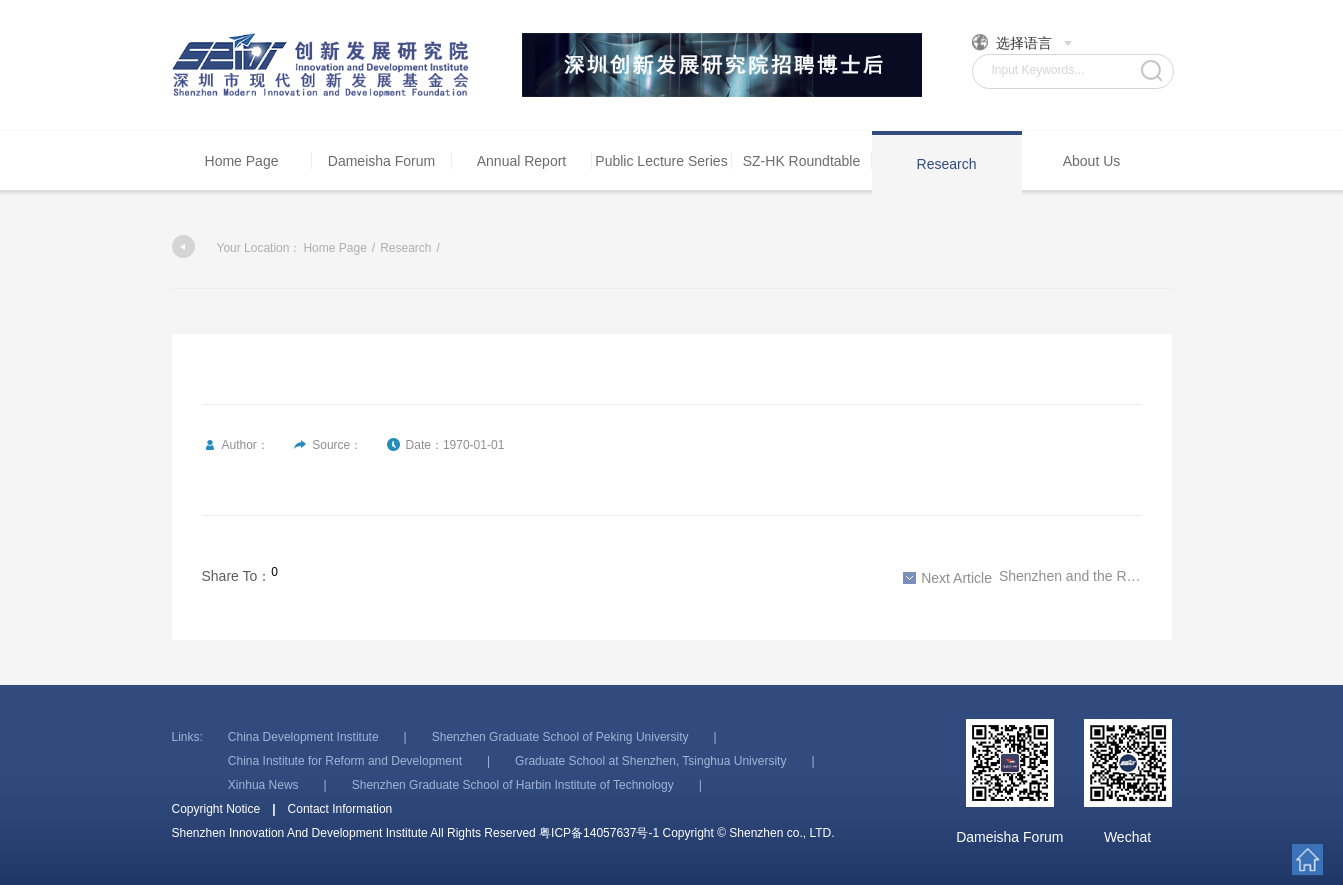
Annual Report (522, 161)
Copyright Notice (216, 809)
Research (947, 164)
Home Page (242, 161)
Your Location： (237, 248)
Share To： (237, 576)
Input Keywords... (1038, 70)
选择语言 (1022, 42)
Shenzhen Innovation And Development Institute (322, 65)
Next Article (947, 578)
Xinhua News (263, 785)
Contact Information (340, 809)
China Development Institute (303, 737)
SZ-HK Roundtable (802, 161)
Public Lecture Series (661, 161)
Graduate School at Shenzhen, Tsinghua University (650, 761)
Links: (187, 737)
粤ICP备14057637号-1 (599, 833)
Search (1151, 70)
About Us (1092, 161)
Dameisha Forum (381, 161)
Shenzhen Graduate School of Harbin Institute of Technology (513, 785)
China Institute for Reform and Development (345, 761)
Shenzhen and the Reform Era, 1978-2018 (1022, 577)
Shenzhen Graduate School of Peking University (560, 737)
